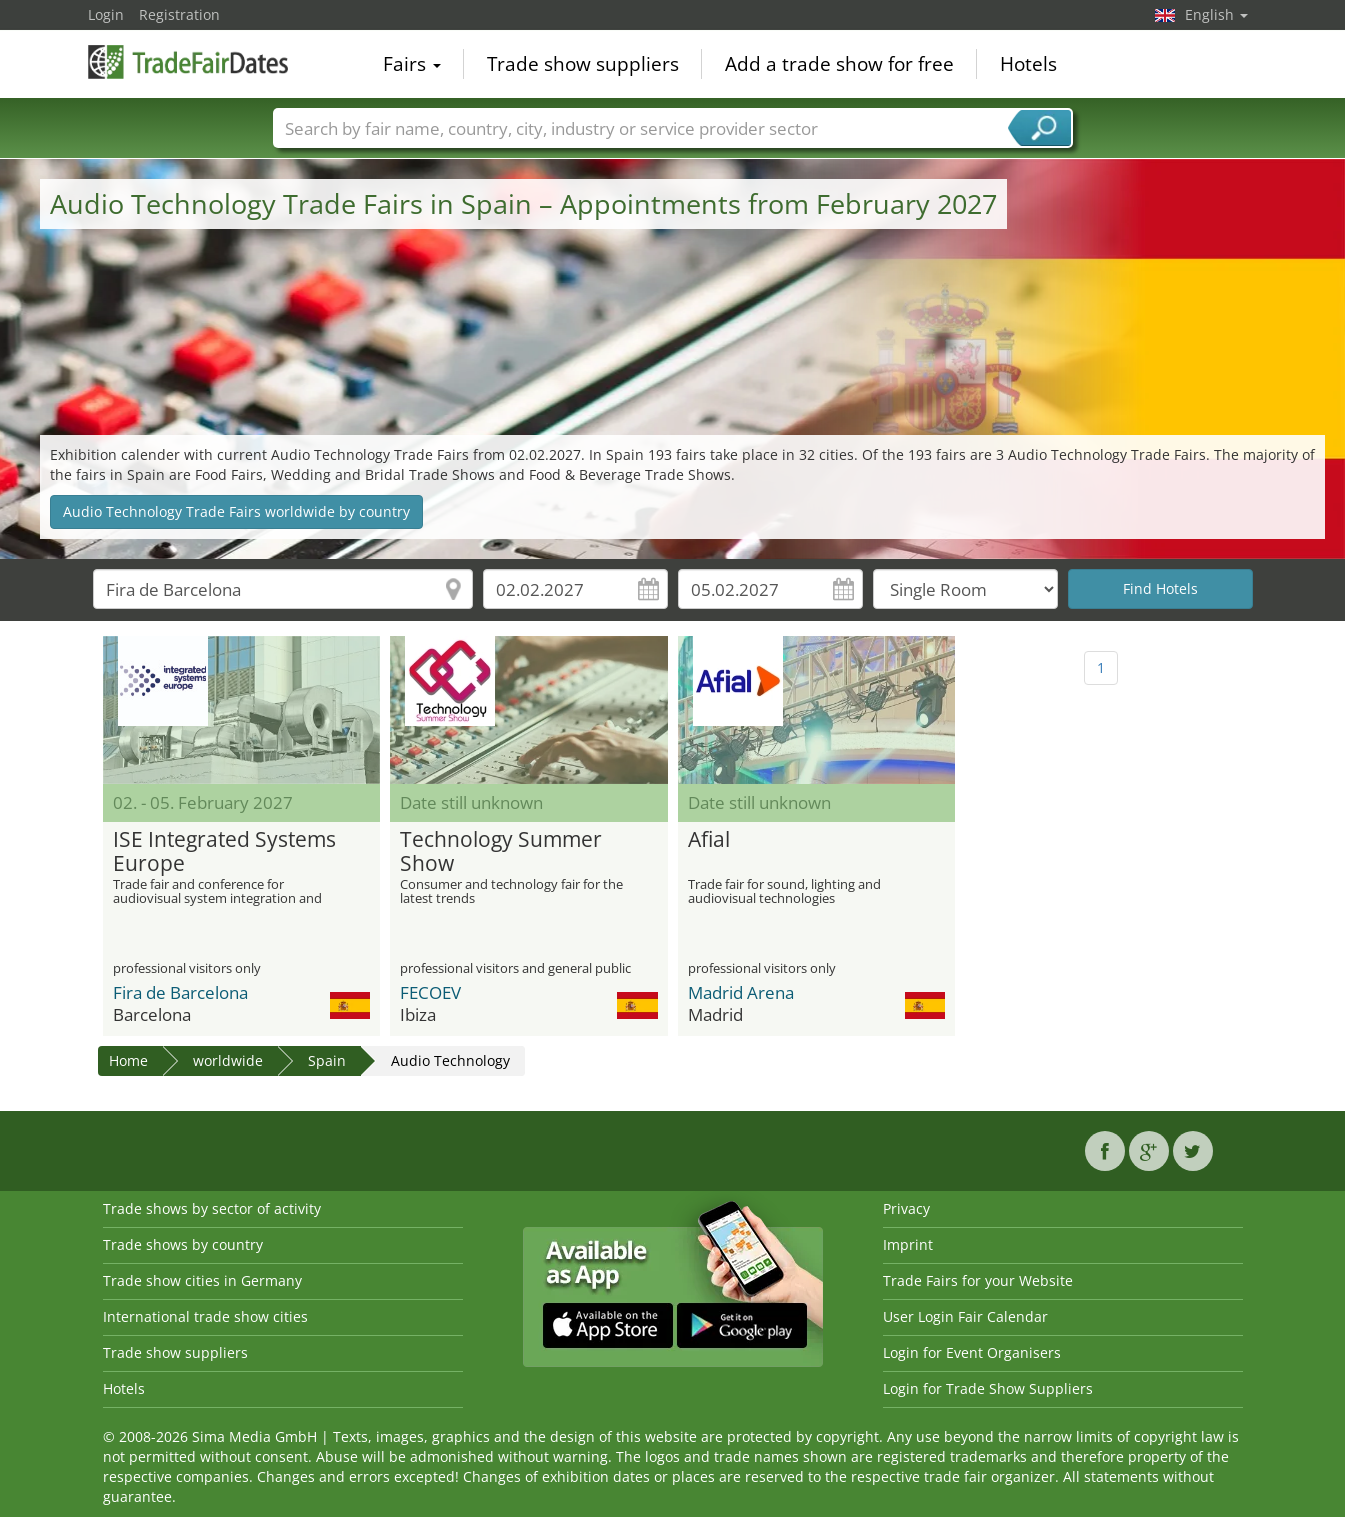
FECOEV (430, 992)
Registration (179, 14)
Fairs (412, 64)
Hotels (1028, 64)
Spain (327, 1060)
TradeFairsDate (188, 62)
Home (128, 1060)
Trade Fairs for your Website (978, 1280)
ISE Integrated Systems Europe (224, 852)
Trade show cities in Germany (202, 1280)
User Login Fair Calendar (965, 1316)
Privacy (906, 1208)
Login (106, 14)
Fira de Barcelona (180, 992)
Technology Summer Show (501, 852)
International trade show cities (205, 1316)
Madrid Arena (741, 992)
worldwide (228, 1060)
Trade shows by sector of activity (212, 1208)
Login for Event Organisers (972, 1352)
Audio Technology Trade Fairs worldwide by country (236, 511)
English (1216, 14)
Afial (709, 840)
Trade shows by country (183, 1244)
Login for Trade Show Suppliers (988, 1388)
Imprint (908, 1244)
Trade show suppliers (583, 64)
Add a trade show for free (839, 64)
